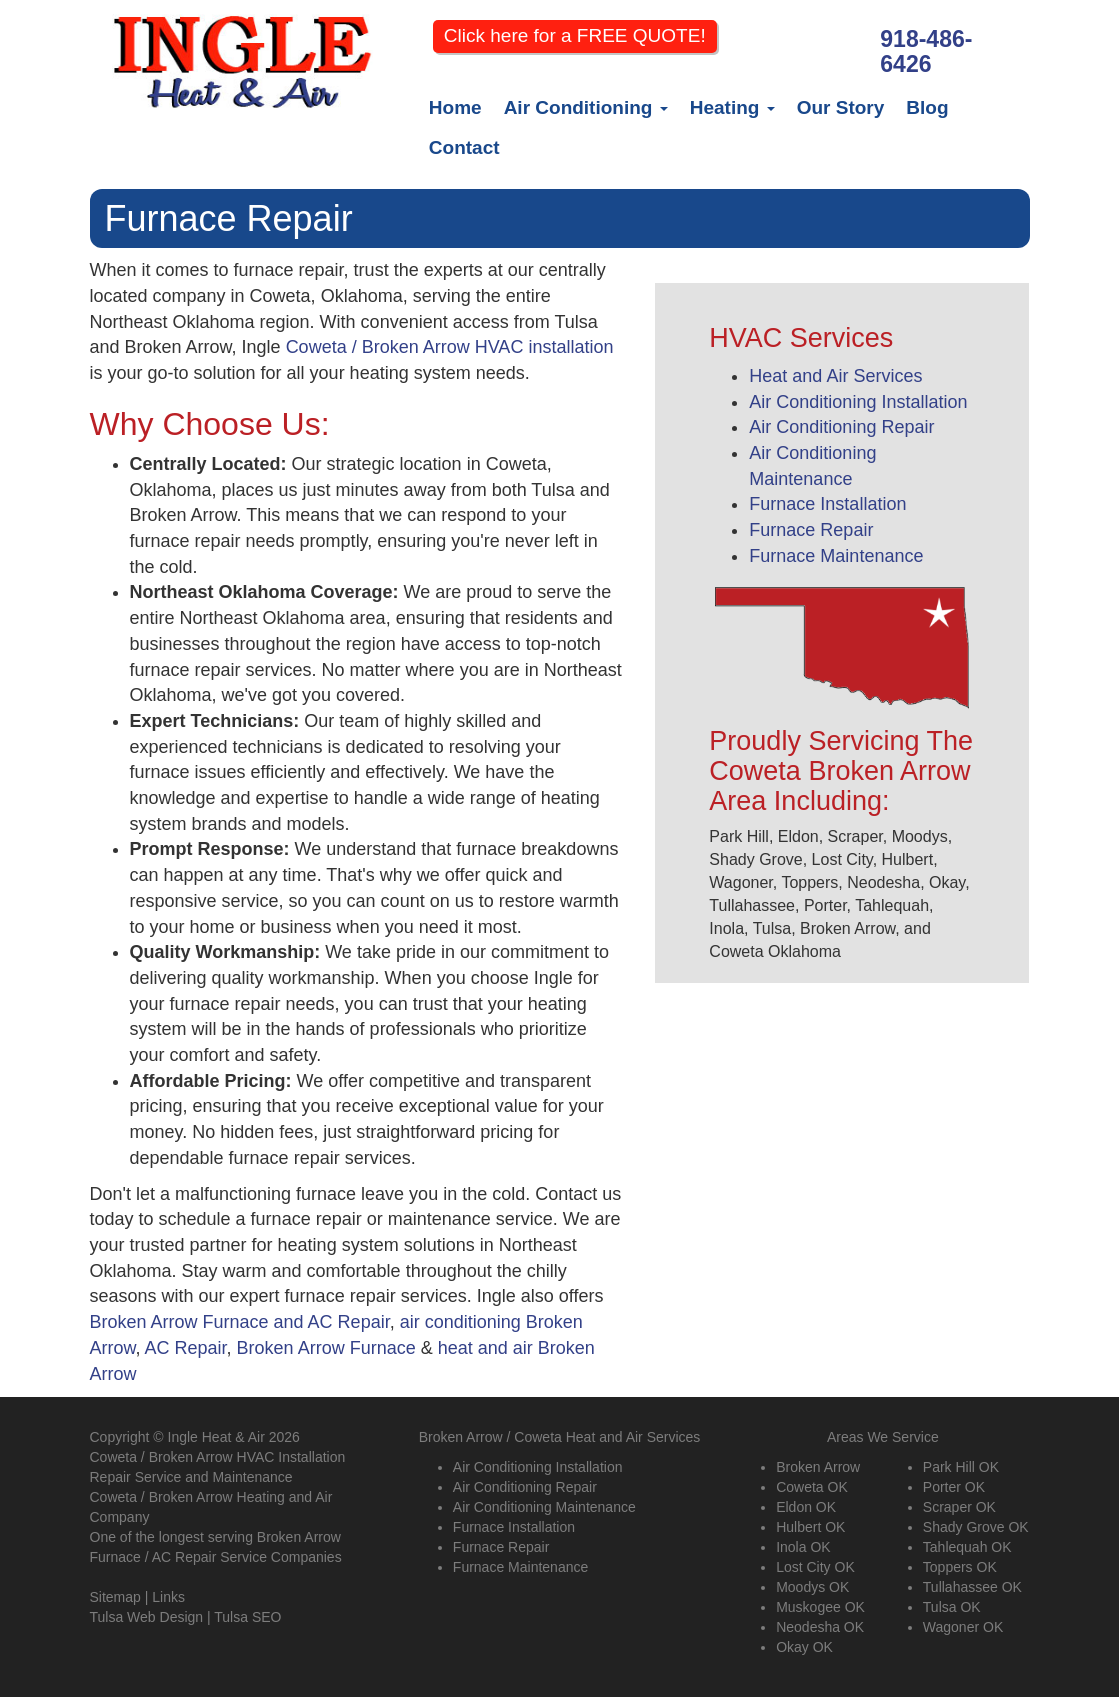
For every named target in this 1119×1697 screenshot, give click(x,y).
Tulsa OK (952, 1607)
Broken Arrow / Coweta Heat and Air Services (560, 1437)
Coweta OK (812, 1487)
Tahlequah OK (967, 1547)
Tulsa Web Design (147, 1617)
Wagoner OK (963, 1627)
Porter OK (954, 1487)
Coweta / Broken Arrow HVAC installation (450, 347)
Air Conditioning (586, 107)
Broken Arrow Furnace (326, 1348)
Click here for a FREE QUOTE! (575, 35)
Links (168, 1597)
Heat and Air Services (835, 376)
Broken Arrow (818, 1467)
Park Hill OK (961, 1467)
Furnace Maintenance (836, 556)
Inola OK (803, 1547)
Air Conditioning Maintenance (544, 1507)
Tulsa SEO (247, 1617)
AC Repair (186, 1348)
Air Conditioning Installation (858, 402)
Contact (464, 147)
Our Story (841, 107)
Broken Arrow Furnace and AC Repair (240, 1322)
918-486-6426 (926, 52)
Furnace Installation (827, 504)
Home (455, 107)
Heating (732, 107)
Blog (927, 107)
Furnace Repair (811, 530)
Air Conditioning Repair (841, 427)
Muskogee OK (820, 1607)
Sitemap (115, 1597)
